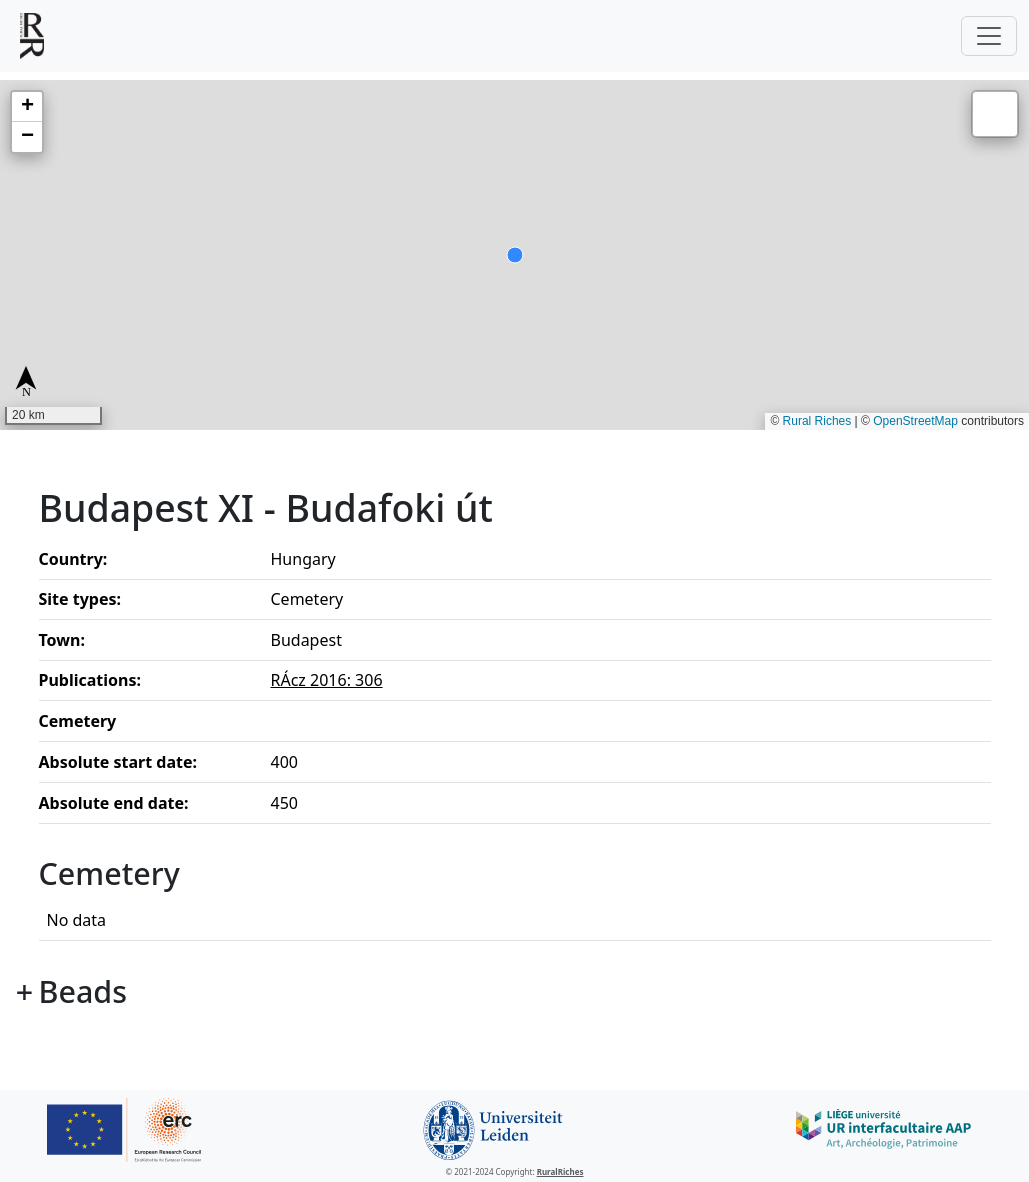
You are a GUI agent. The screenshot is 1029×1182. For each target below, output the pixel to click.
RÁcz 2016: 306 (327, 680)
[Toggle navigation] (989, 36)
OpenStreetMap (915, 421)
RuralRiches (560, 1171)
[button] (27, 107)
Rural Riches (817, 421)
